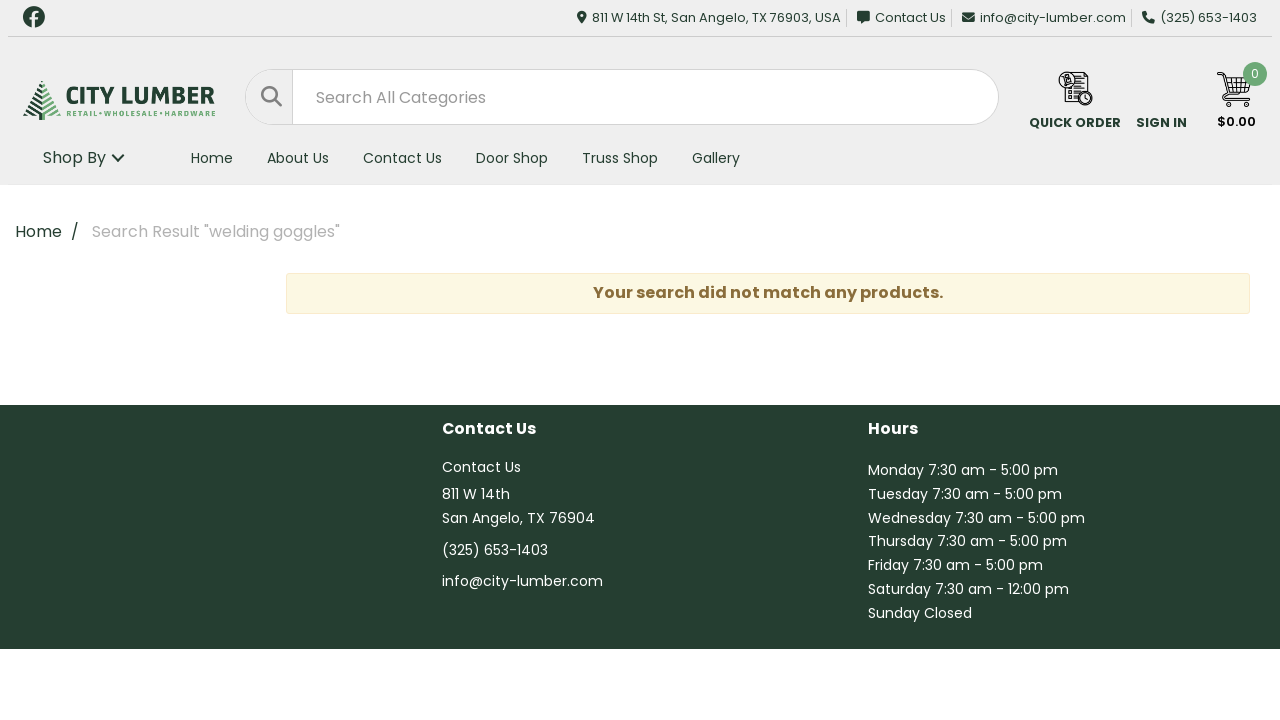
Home (212, 158)
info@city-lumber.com (1044, 17)
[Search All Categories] (622, 97)
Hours (893, 429)
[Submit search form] (269, 97)
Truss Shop (620, 158)
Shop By (74, 157)
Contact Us (901, 17)
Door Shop (512, 158)
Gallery (716, 158)
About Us (298, 158)
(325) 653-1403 (1199, 17)
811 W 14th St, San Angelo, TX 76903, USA (709, 17)
